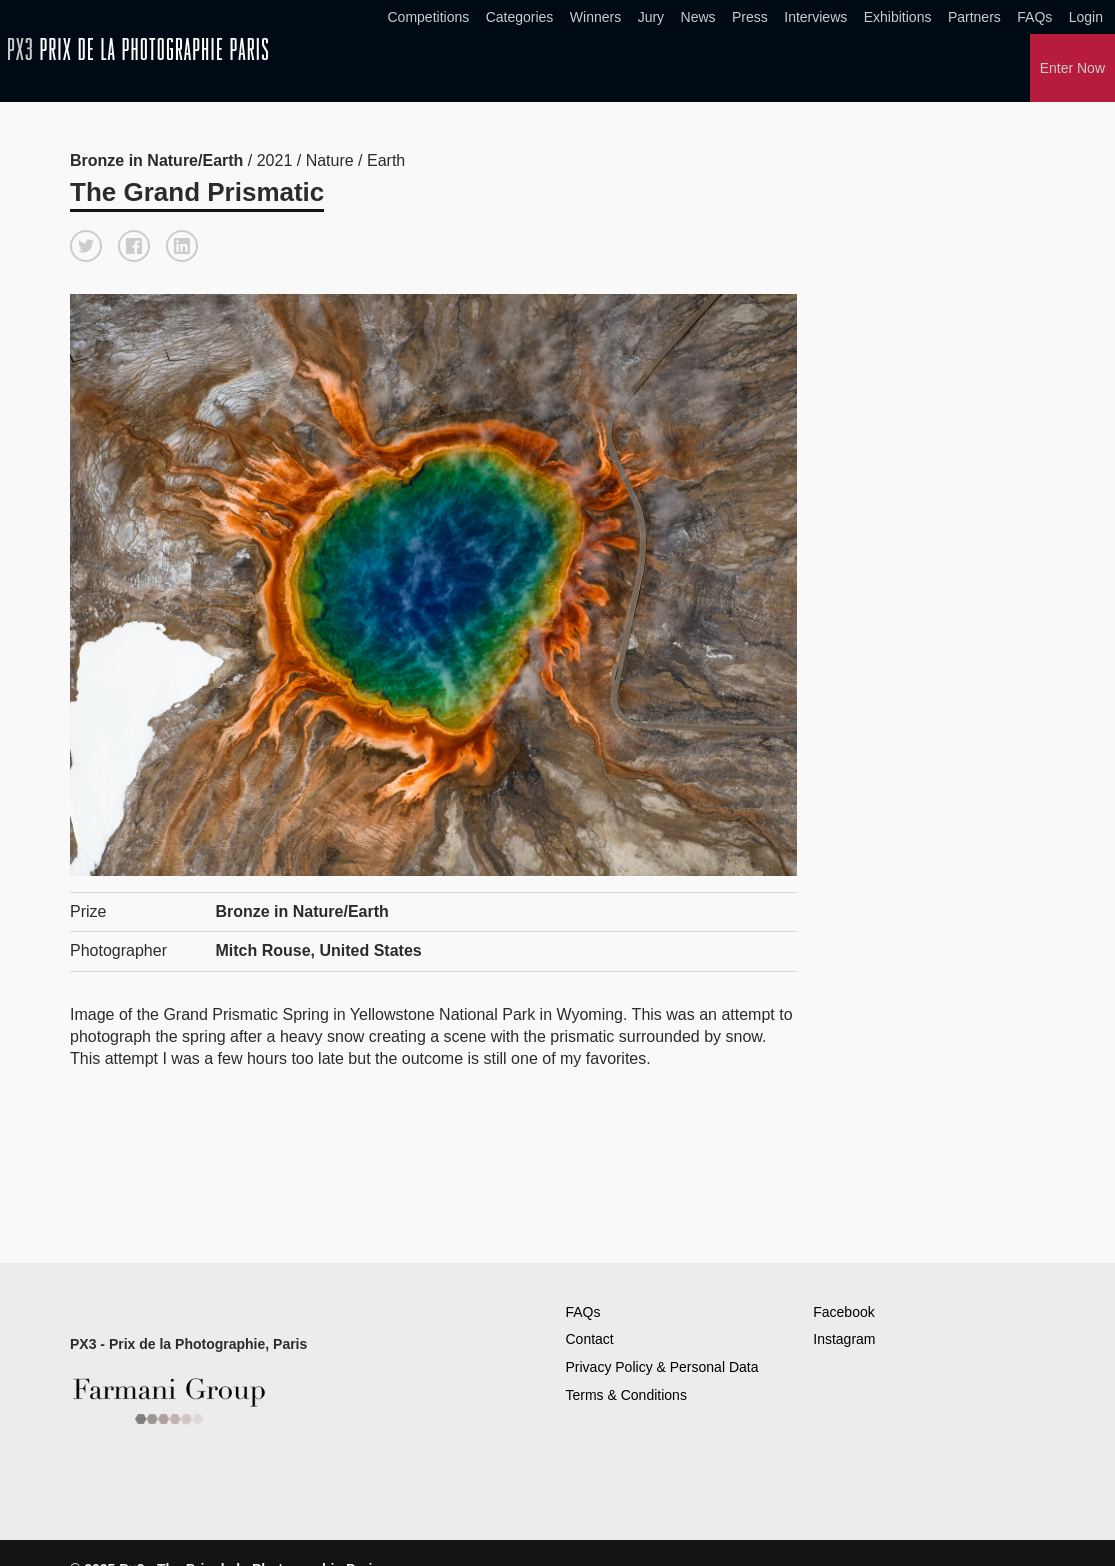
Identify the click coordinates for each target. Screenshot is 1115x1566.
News (698, 17)
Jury (651, 17)
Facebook (843, 1312)
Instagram (844, 1339)
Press (750, 17)
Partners (974, 17)
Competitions (429, 17)
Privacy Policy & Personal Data (662, 1367)
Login (1086, 17)
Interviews (815, 17)
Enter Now (1072, 68)
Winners (595, 17)
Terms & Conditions (626, 1395)
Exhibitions (898, 17)
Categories (520, 17)
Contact (590, 1339)
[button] (86, 246)
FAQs (1034, 17)
